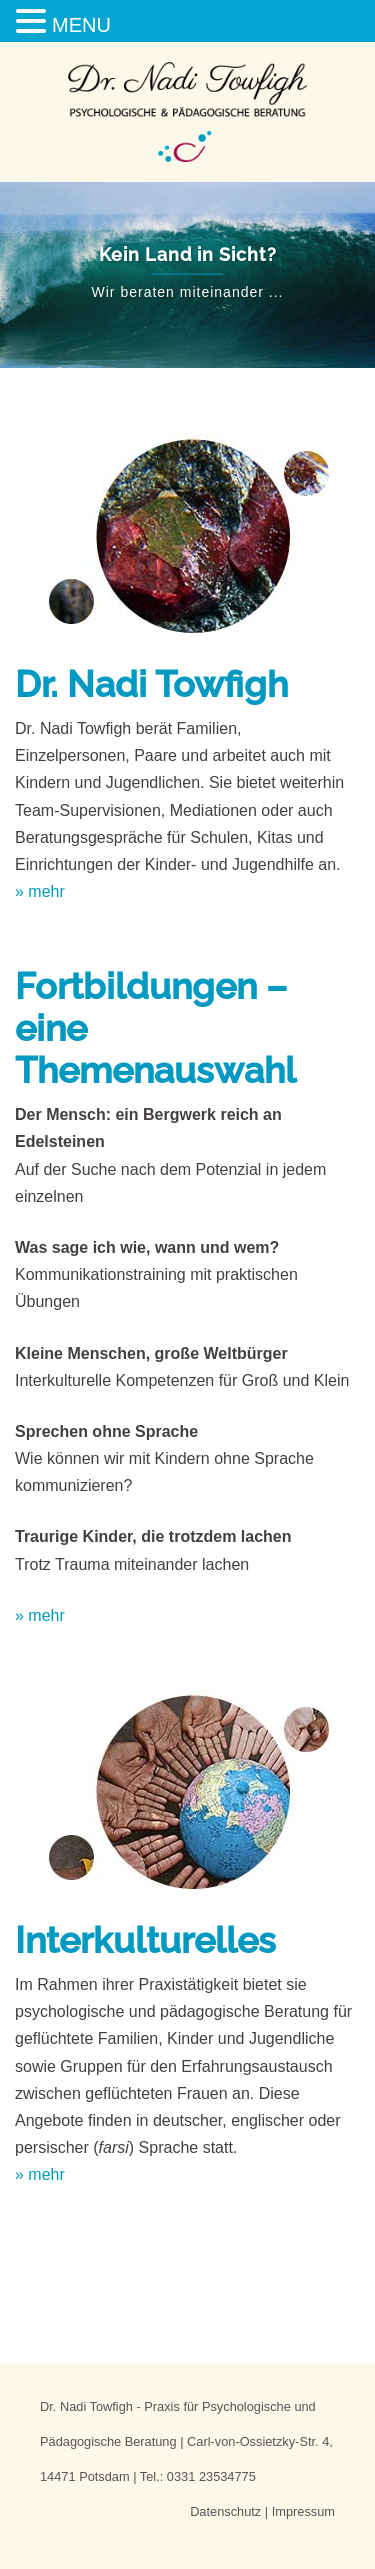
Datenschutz (225, 2511)
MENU (81, 25)
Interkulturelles (145, 1940)
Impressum (303, 2511)
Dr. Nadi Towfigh (151, 684)
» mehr (40, 891)
